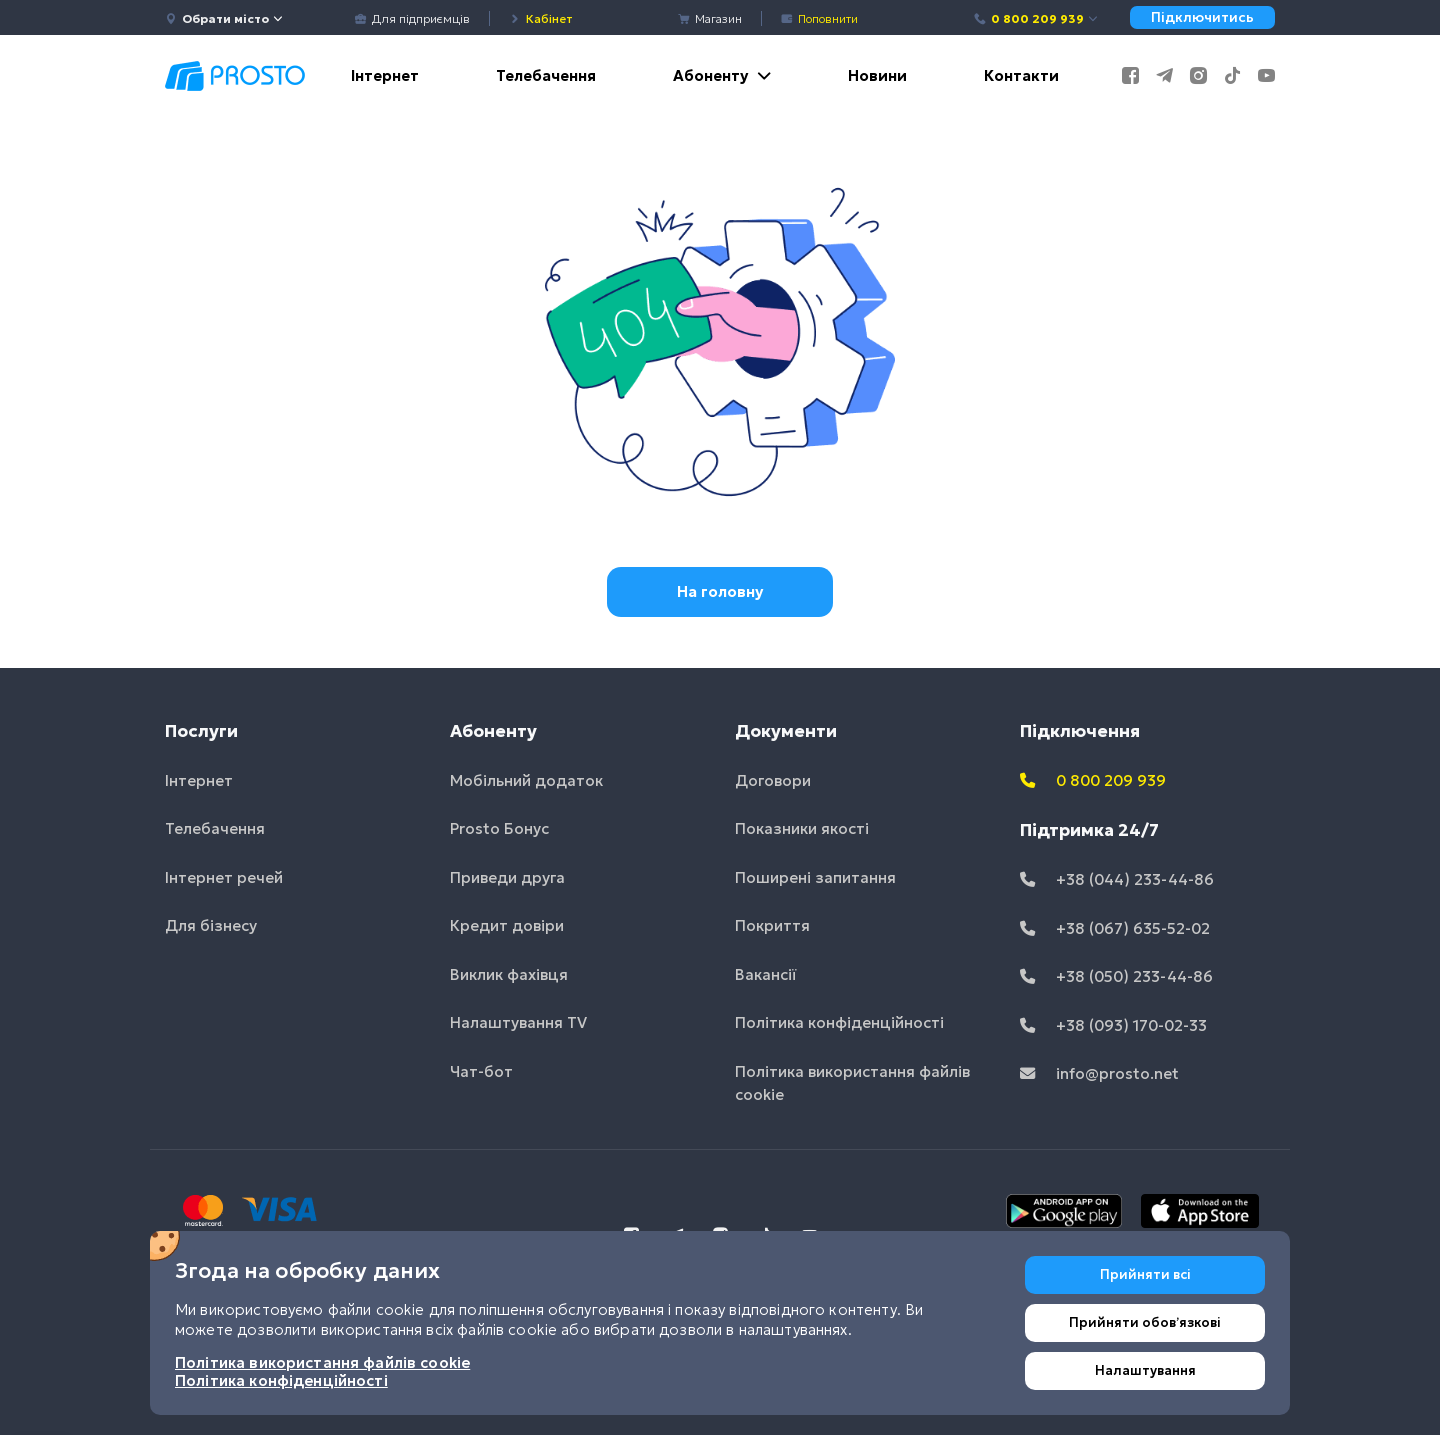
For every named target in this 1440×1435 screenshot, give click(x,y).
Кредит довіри (507, 925)
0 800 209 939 (1036, 18)
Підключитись (1202, 17)
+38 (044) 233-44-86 (1117, 879)
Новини (877, 75)
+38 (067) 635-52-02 (1115, 928)
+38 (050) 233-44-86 (1116, 976)
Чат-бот (481, 1071)
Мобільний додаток (526, 780)
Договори (773, 780)
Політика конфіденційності (839, 1022)
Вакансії (766, 974)
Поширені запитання (815, 877)
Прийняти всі (1145, 1274)
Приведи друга (507, 877)
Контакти (1021, 75)
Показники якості (802, 828)
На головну (720, 591)
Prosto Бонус (499, 828)
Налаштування (1145, 1370)
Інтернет (385, 75)
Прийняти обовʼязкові (1145, 1322)
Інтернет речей (224, 877)
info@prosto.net (1099, 1073)
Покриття (772, 925)
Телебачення (546, 75)
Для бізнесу (211, 925)
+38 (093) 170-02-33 (1113, 1025)
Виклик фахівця (509, 974)
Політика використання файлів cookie (852, 1083)
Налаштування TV (518, 1022)
